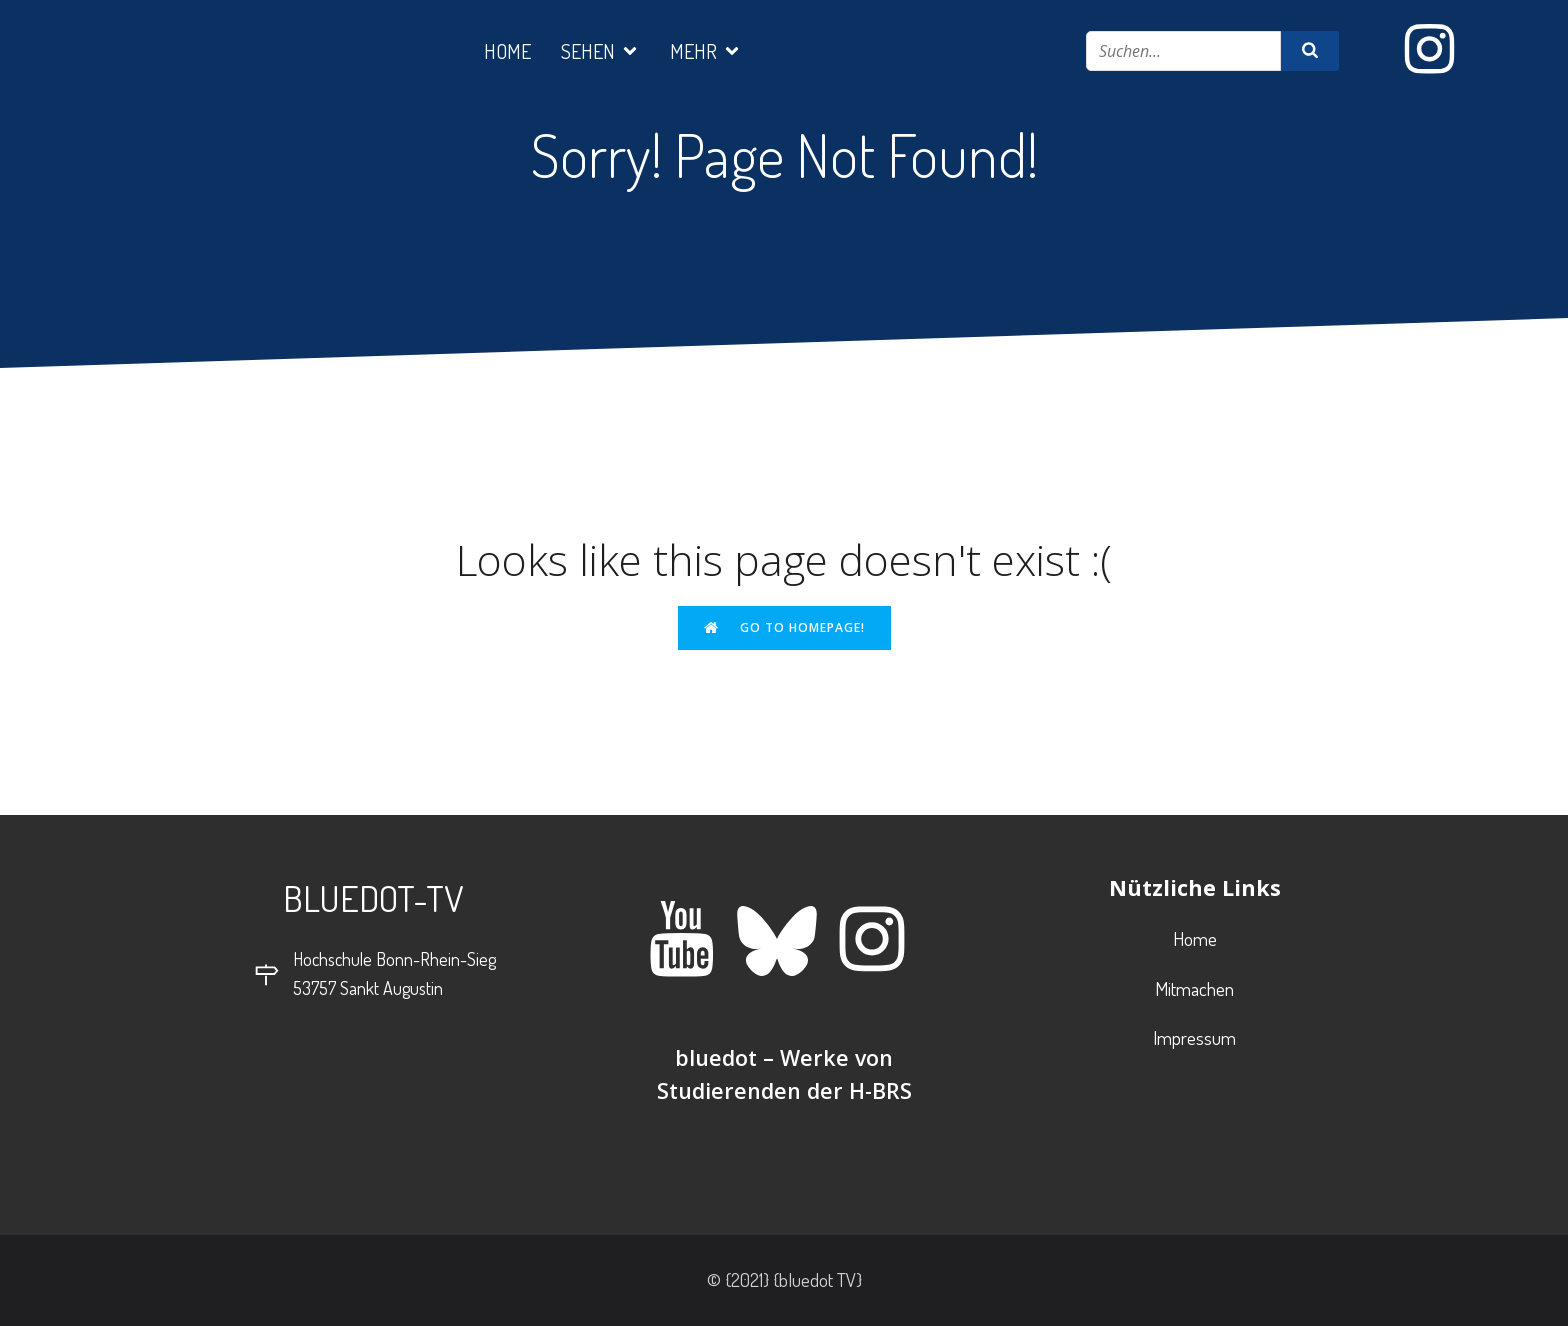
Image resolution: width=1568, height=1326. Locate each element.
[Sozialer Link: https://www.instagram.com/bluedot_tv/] (1437, 50)
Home (507, 51)
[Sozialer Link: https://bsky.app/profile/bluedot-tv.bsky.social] (784, 941)
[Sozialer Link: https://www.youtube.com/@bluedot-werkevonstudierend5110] (689, 941)
